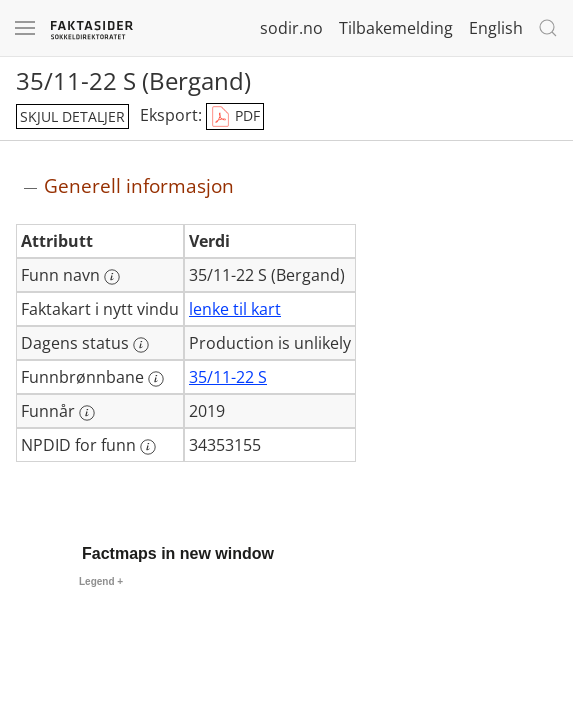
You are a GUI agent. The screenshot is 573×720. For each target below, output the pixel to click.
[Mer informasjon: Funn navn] (112, 277)
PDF (235, 117)
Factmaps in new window (178, 553)
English (496, 28)
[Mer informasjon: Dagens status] (141, 345)
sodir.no (291, 28)
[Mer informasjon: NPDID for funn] (148, 447)
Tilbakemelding (396, 28)
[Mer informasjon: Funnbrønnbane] (156, 379)
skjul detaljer (72, 116)
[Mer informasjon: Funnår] (87, 413)
